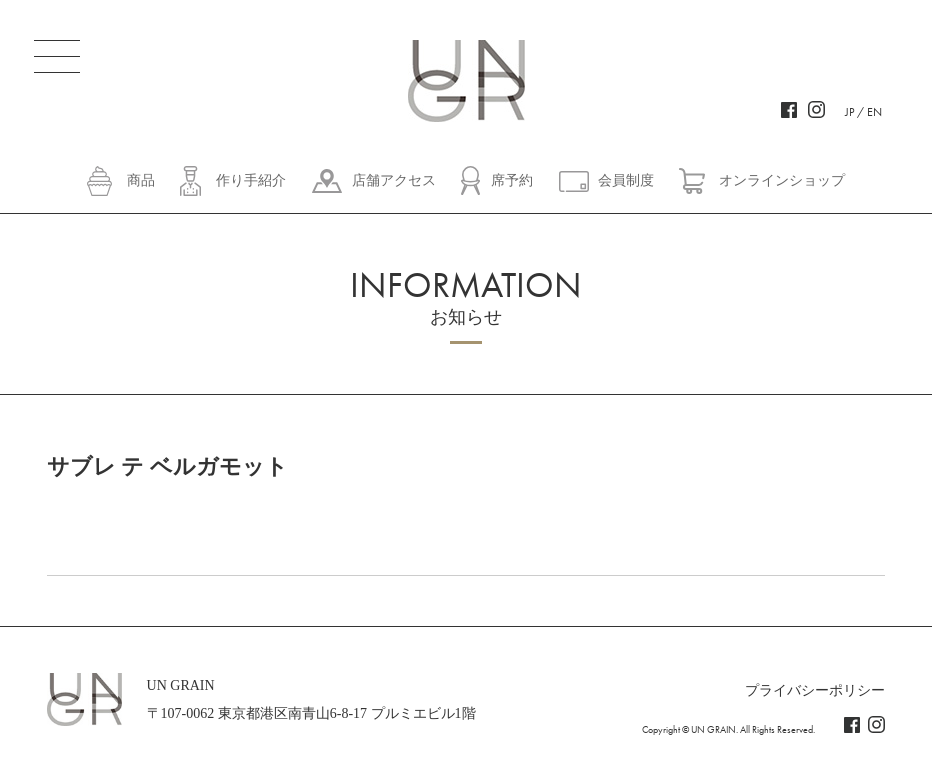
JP (849, 112)
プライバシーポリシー (815, 690)
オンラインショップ (782, 180)
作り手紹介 (251, 180)
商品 (141, 180)
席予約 (512, 180)
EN (874, 112)
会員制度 (626, 180)
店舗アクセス (394, 180)
